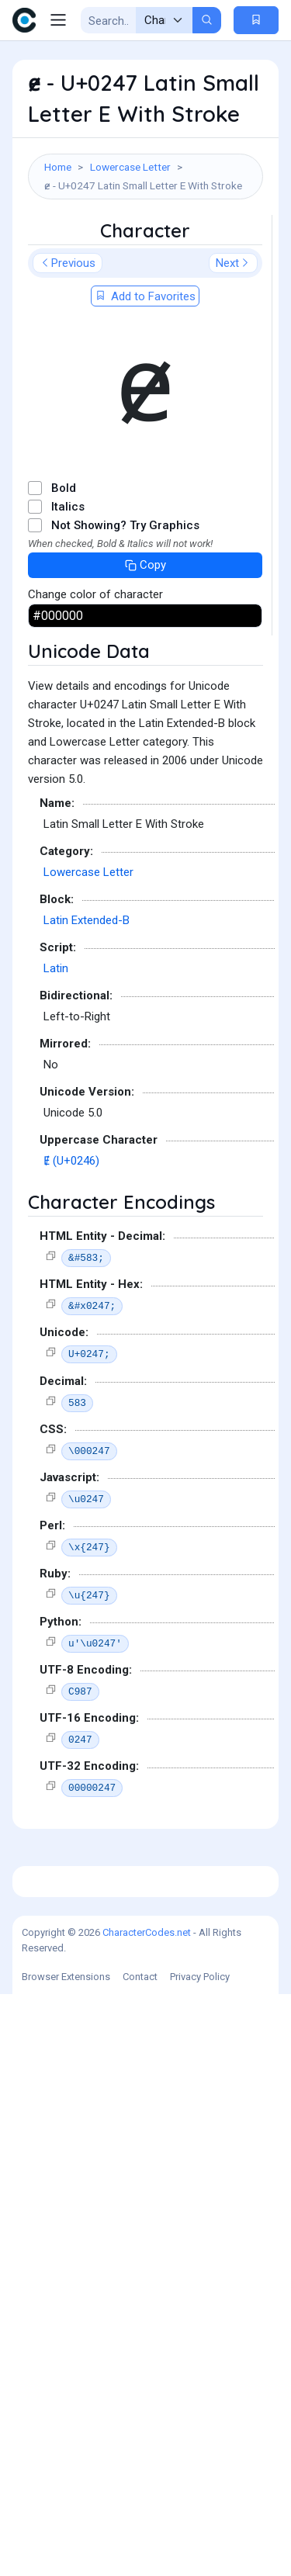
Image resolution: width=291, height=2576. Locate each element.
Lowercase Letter (130, 167)
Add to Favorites (145, 587)
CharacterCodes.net (146, 2514)
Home (57, 167)
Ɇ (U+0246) (71, 1452)
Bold (63, 779)
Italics (68, 798)
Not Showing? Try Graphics (125, 816)
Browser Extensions (66, 2558)
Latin (55, 1259)
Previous (67, 554)
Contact (140, 2558)
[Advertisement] (145, 360)
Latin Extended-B (86, 1211)
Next (233, 554)
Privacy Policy (200, 2558)
